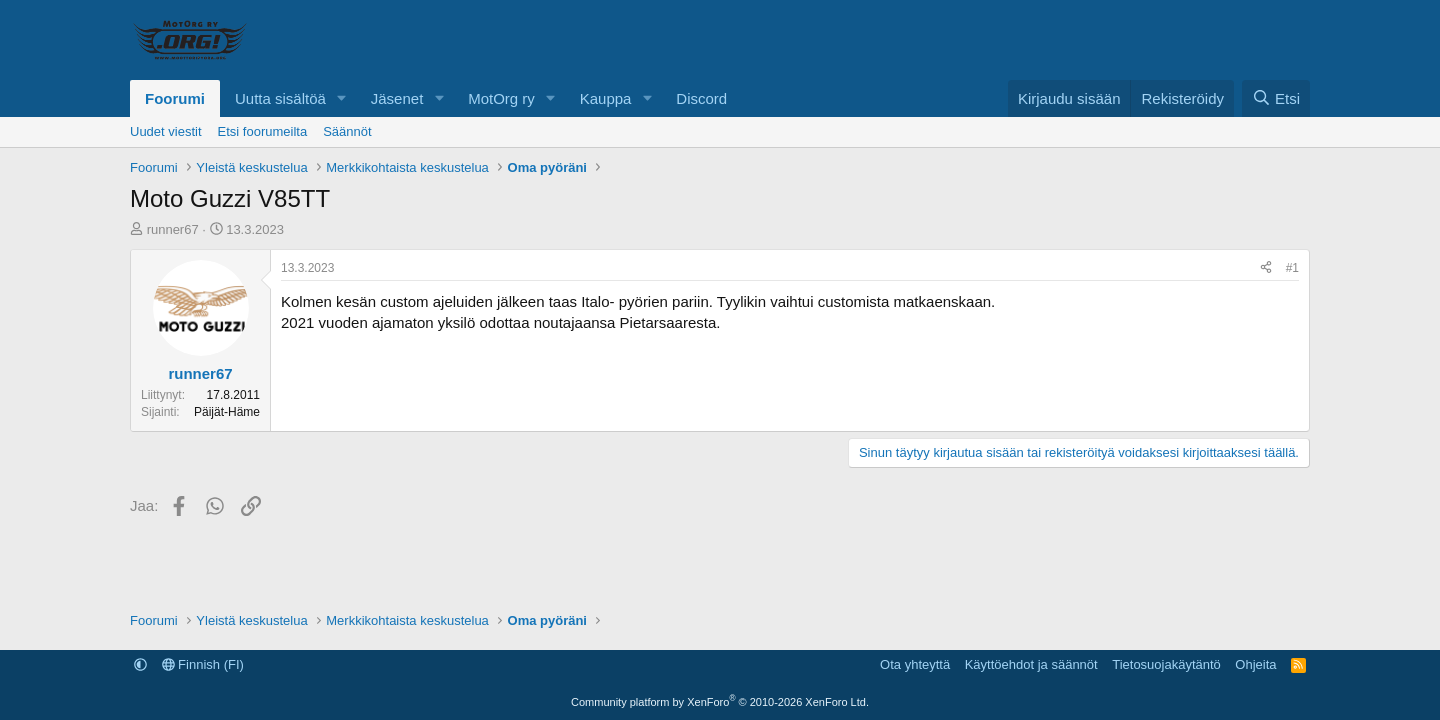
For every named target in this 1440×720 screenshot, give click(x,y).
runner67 (173, 229)
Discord (701, 98)
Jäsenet (397, 98)
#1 (1292, 268)
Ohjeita (1255, 664)
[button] (342, 98)
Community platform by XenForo (720, 702)
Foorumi (175, 98)
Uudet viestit (166, 131)
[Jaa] (1266, 268)
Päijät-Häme (227, 412)
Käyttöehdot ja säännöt (1031, 664)
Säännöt (347, 131)
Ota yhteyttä (915, 664)
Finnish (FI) (203, 664)
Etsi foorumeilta (263, 131)
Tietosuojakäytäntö (1166, 664)
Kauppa (606, 98)
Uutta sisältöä (280, 98)
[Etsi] (1276, 98)
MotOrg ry (501, 98)
